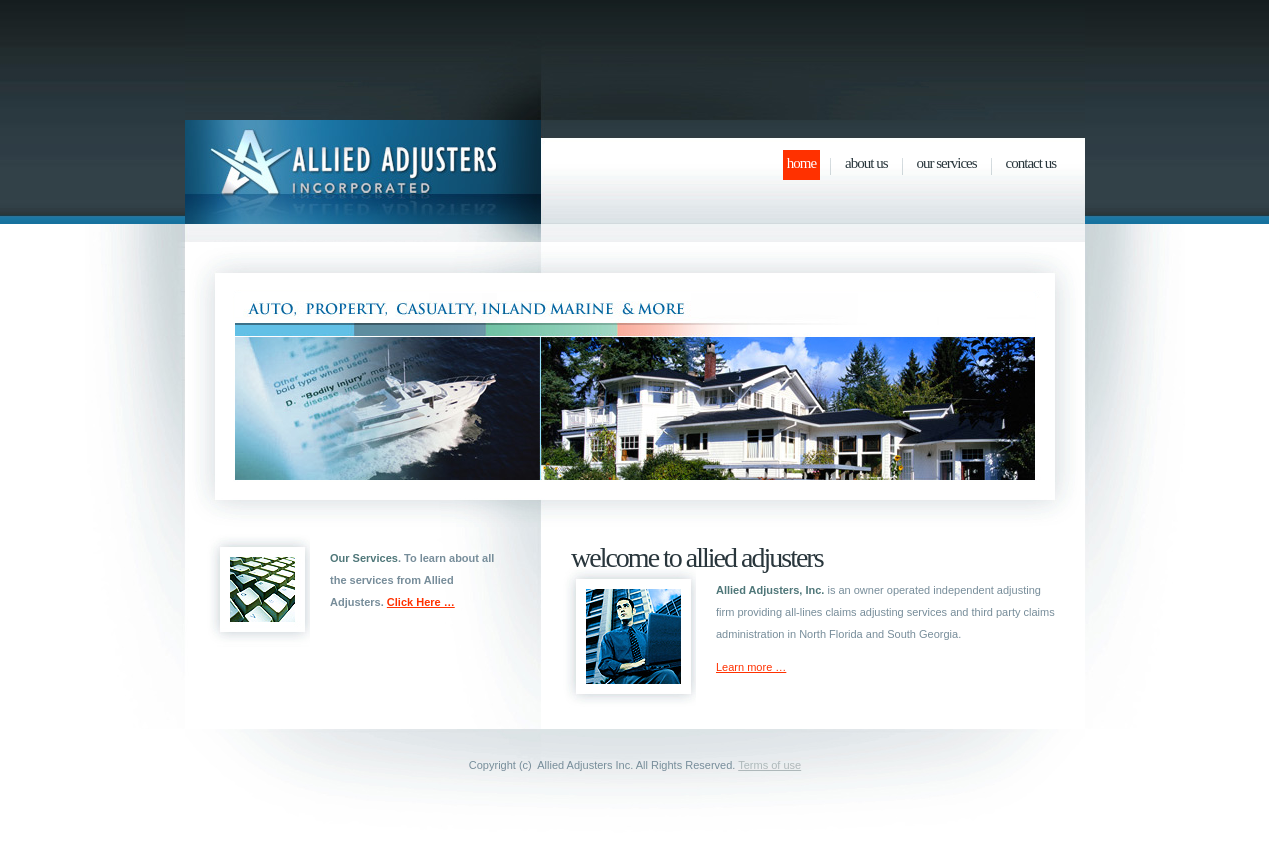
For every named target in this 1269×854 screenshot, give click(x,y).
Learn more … (751, 667)
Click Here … (421, 602)
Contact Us (1031, 163)
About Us (866, 163)
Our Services (947, 163)
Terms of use (769, 765)
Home (801, 163)
